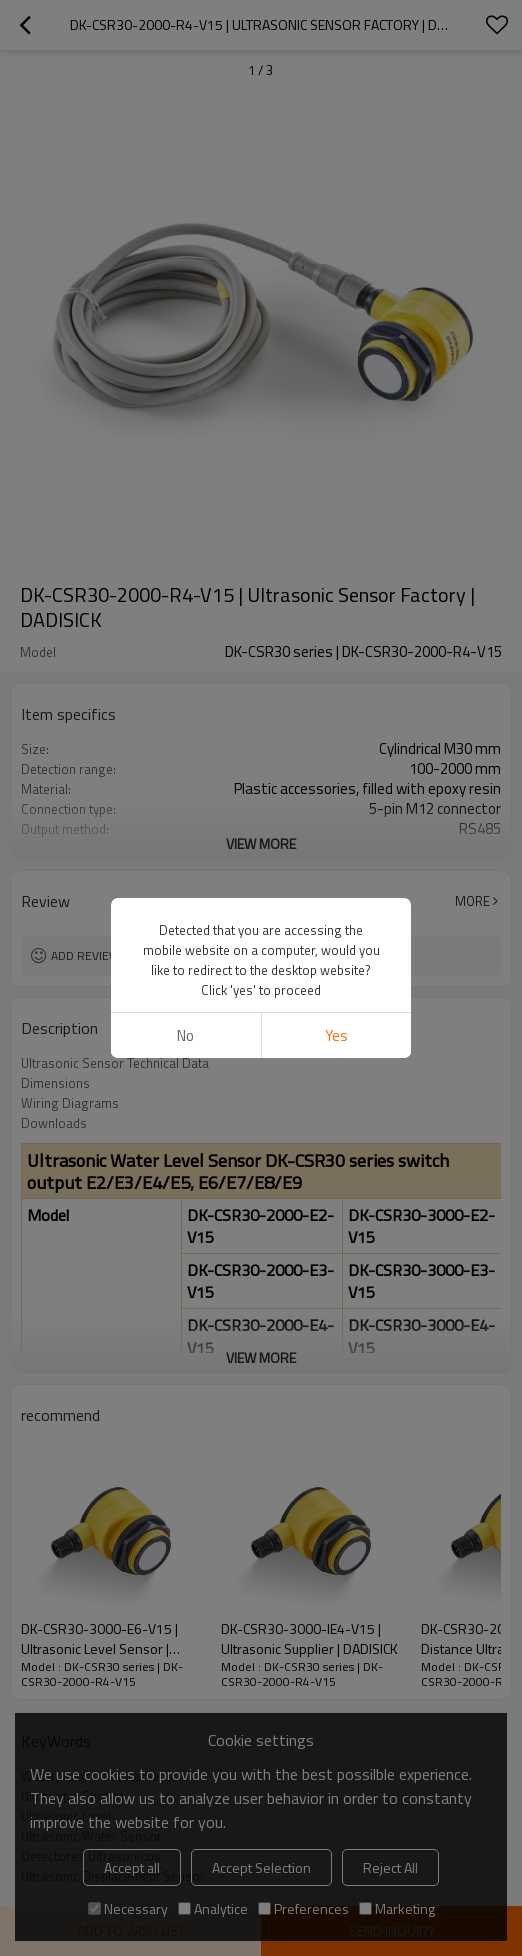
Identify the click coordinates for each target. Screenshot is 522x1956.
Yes (336, 1035)
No (185, 1035)
